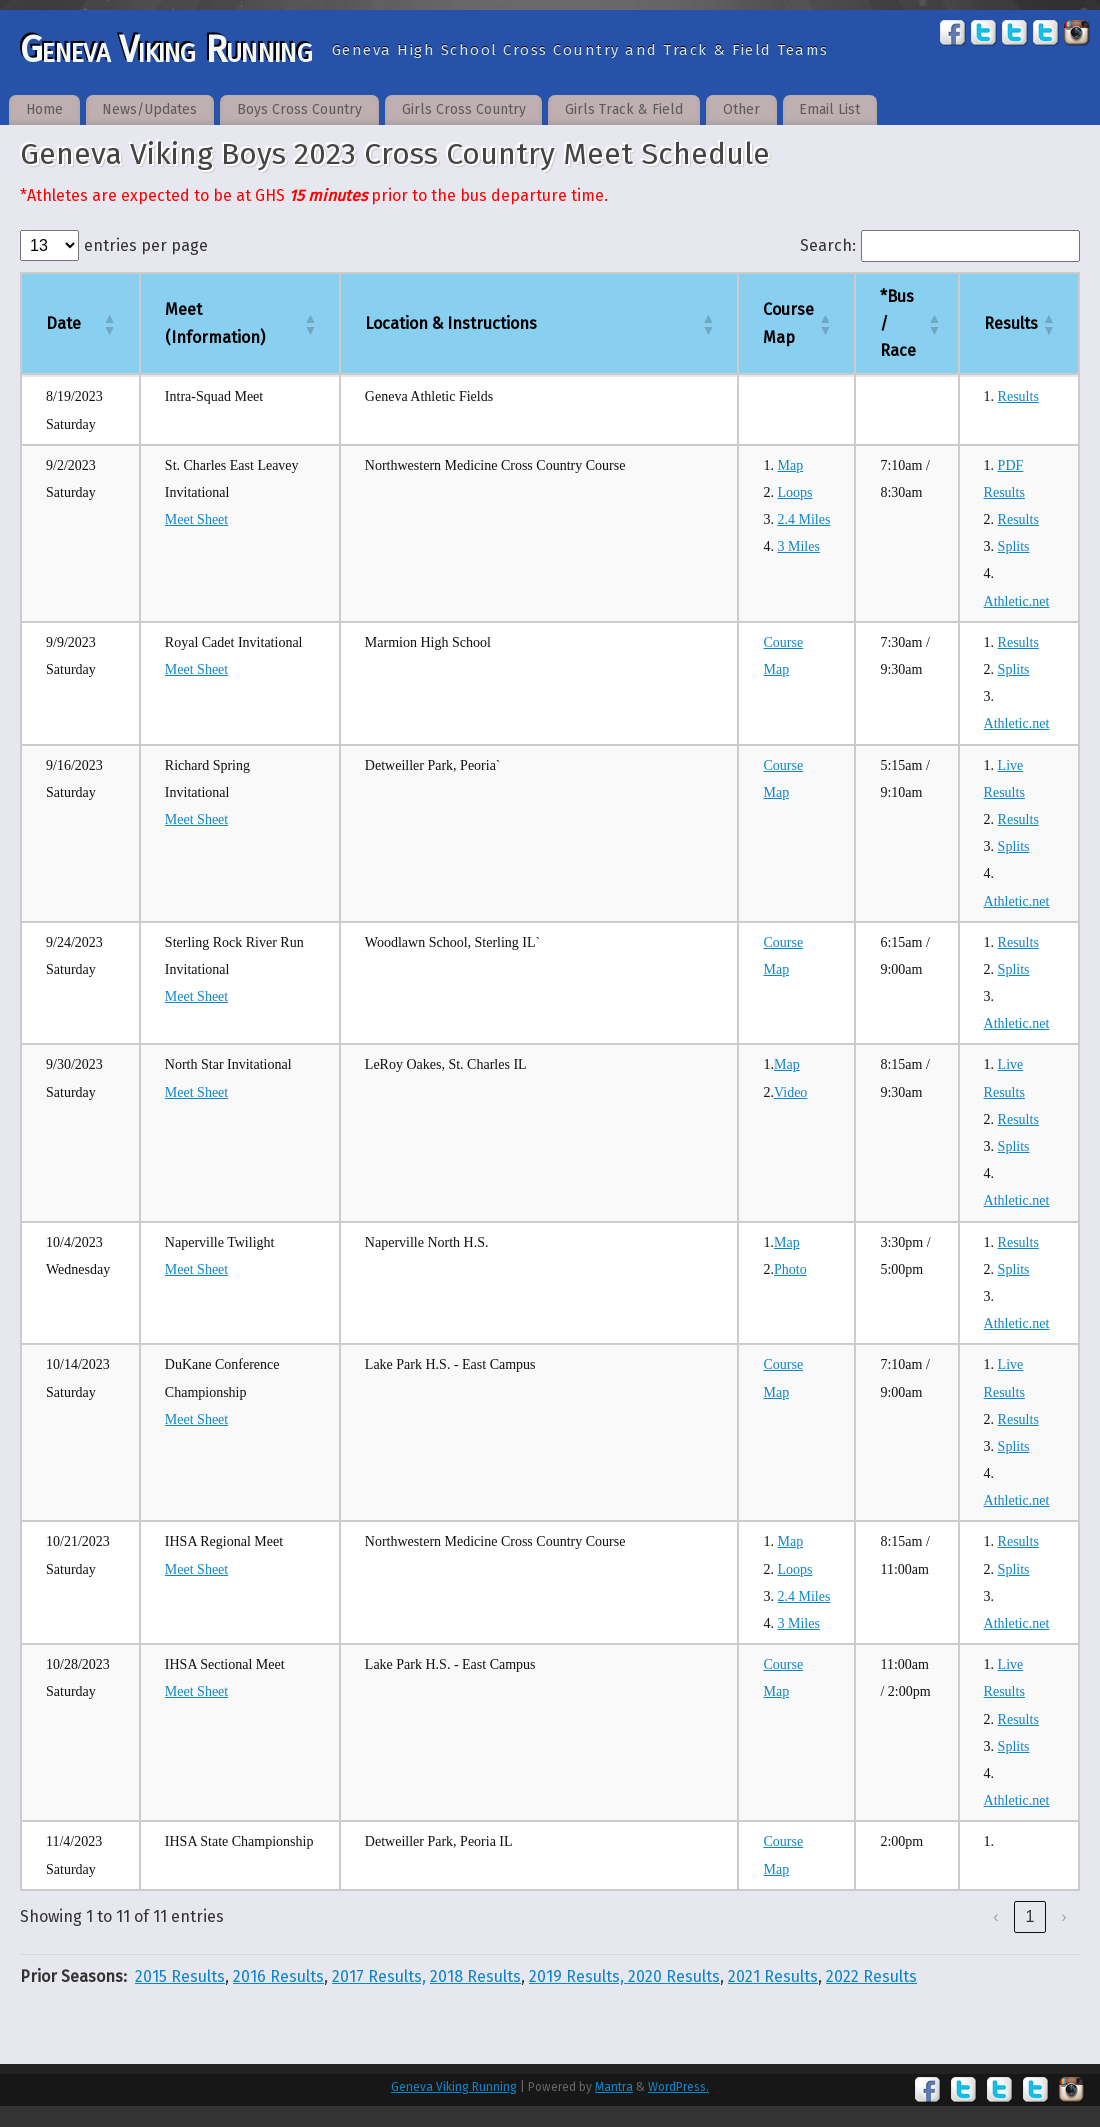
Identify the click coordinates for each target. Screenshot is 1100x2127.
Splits (1014, 546)
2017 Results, (379, 1976)
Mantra (614, 2087)
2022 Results (871, 1976)
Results (1018, 396)
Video (790, 1092)
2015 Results (180, 1976)
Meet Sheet (196, 519)
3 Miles (798, 546)
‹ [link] (995, 1916)
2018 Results (475, 1976)
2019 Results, (578, 1976)
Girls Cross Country (464, 109)
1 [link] (1030, 1916)
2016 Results (278, 1976)
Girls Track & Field (624, 109)
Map (790, 465)
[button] (109, 324)
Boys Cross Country (299, 109)
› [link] (1063, 1916)
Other (741, 109)
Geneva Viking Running (166, 50)
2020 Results (674, 1976)
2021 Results (773, 1976)
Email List (829, 109)
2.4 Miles (803, 519)
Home (44, 109)
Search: (828, 245)
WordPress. (678, 2087)
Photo (790, 1269)
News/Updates (149, 109)
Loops (794, 492)
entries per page (146, 245)
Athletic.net (1017, 601)
